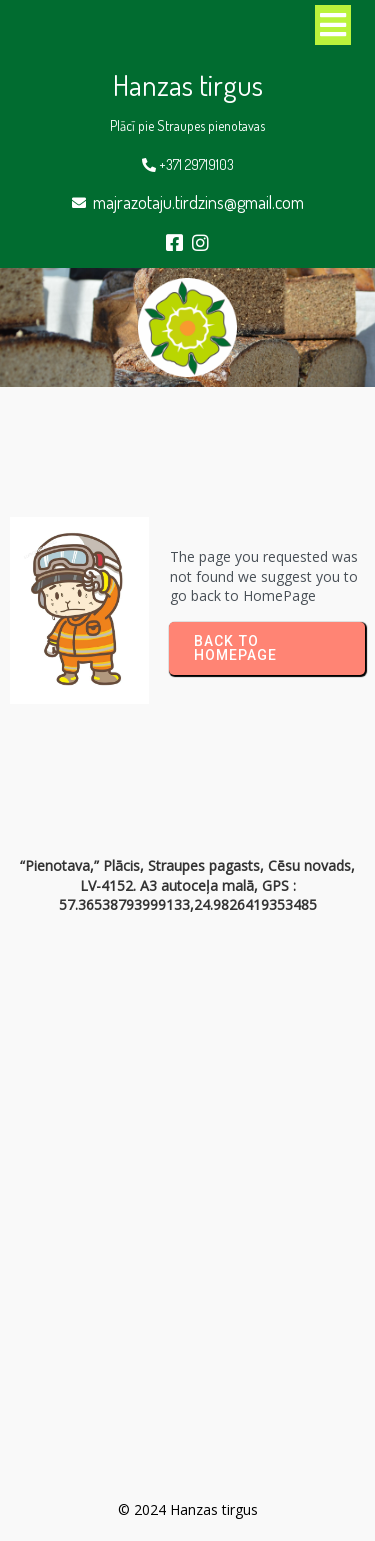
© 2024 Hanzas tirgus (188, 1509)
